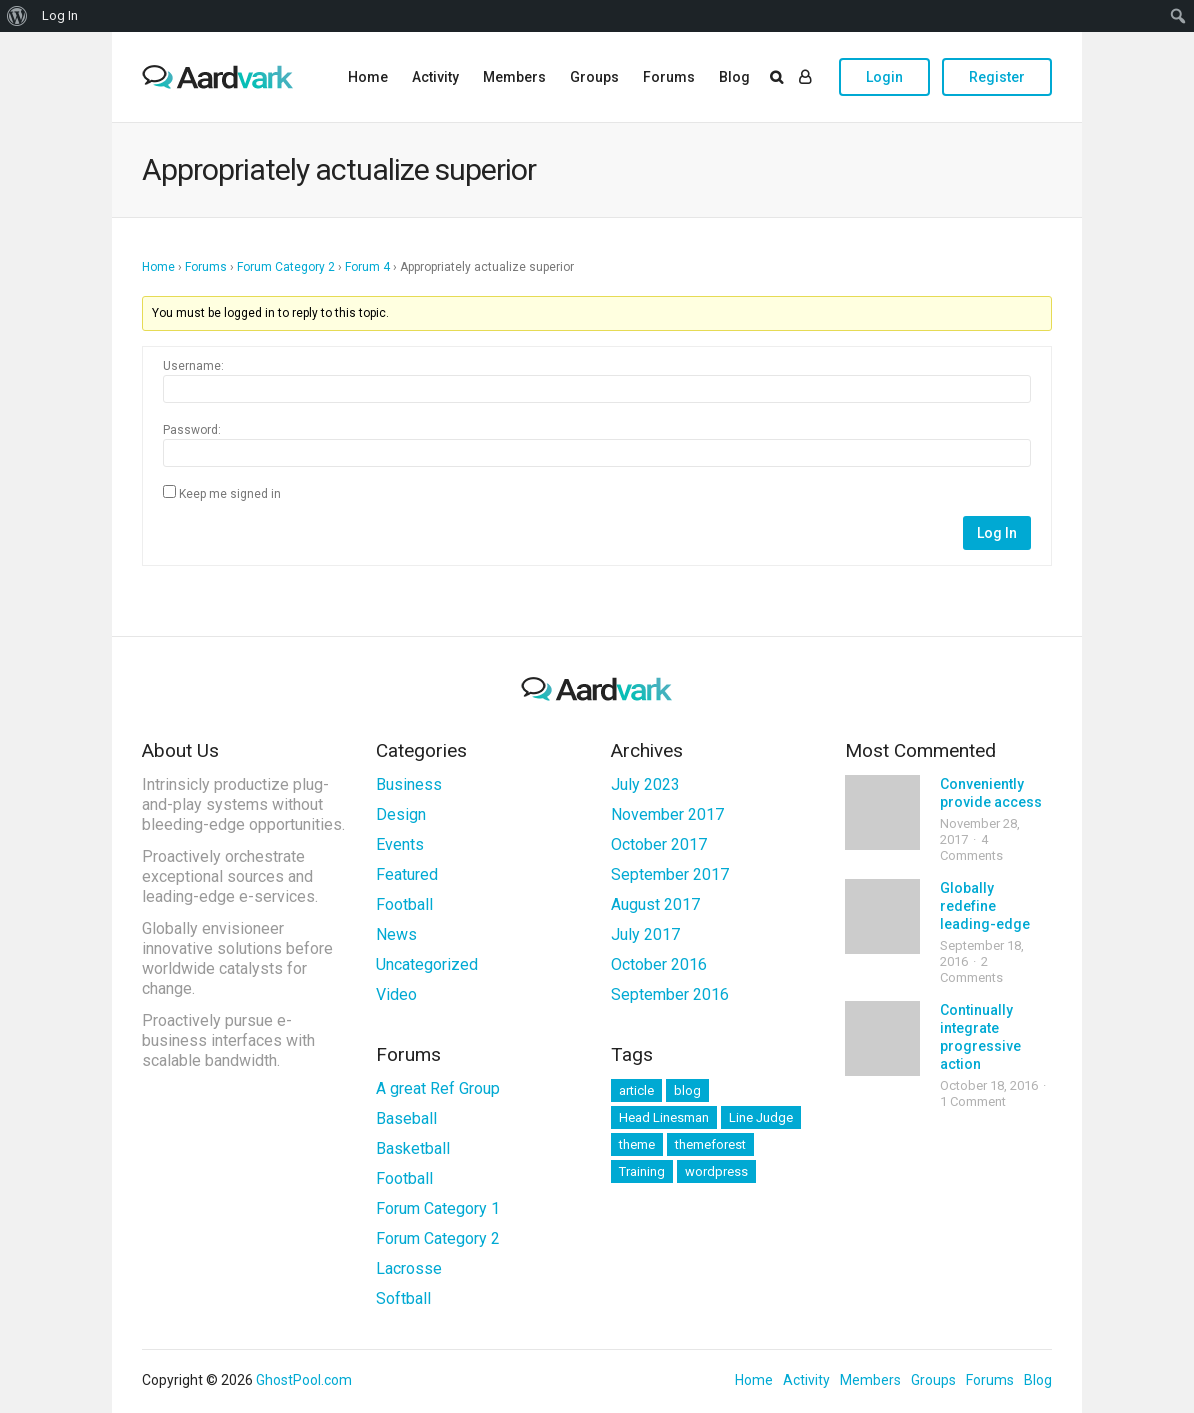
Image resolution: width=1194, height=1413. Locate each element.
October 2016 (659, 964)
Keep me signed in (230, 494)
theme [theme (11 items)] (637, 1144)
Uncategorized (427, 964)
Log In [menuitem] (60, 15)
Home (368, 77)
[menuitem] (17, 16)
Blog (734, 77)
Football (404, 904)
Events (400, 844)
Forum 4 (367, 267)
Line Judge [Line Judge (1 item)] (761, 1117)
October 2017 (659, 844)
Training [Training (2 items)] (642, 1171)
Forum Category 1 (438, 1208)
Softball (403, 1298)
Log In (997, 533)
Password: (192, 430)
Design (401, 814)
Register (997, 77)
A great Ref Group (438, 1088)
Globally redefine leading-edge (985, 906)
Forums (669, 77)
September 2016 (670, 994)
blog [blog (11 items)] (687, 1090)
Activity (435, 77)
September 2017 (670, 874)
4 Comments (971, 847)
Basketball (413, 1148)
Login (884, 77)
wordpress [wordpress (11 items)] (716, 1171)
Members (514, 77)
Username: (193, 366)
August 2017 (655, 904)
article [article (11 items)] (636, 1090)
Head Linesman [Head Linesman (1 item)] (664, 1117)
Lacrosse (409, 1268)
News (396, 934)
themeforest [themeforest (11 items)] (710, 1144)
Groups (594, 77)
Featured (407, 874)
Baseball (406, 1118)
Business (409, 784)
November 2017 (667, 814)
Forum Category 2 (286, 267)
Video (396, 994)
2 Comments (971, 969)
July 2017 (645, 934)
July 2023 (645, 784)
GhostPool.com (304, 1380)
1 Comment (973, 1101)
